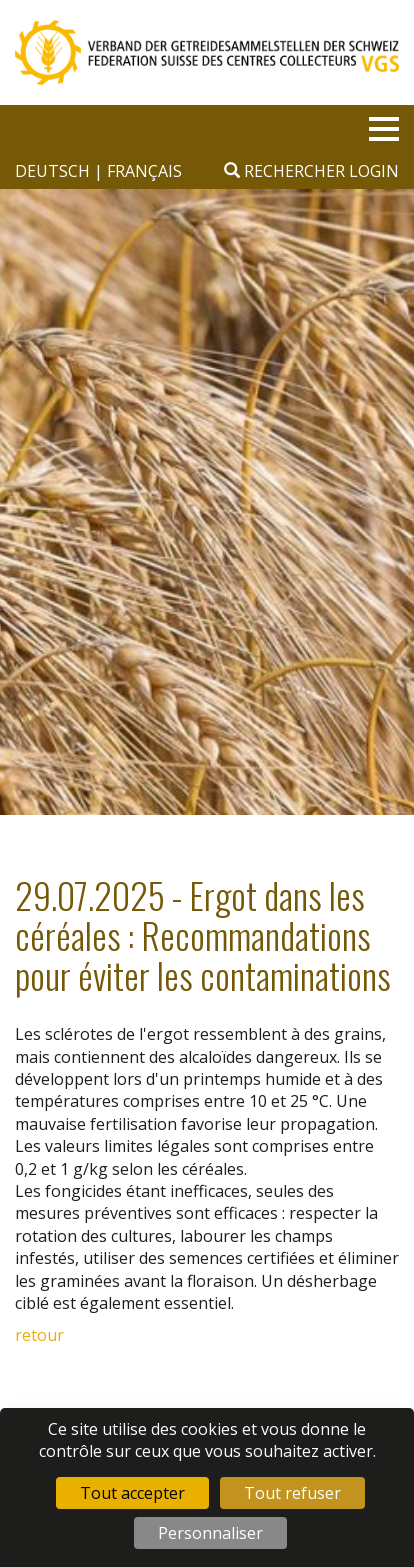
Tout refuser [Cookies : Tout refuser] (292, 1493)
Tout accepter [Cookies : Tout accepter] (132, 1493)
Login (374, 171)
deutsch (54, 171)
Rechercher (284, 171)
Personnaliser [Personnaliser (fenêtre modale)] (210, 1533)
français (144, 171)
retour (39, 1335)
